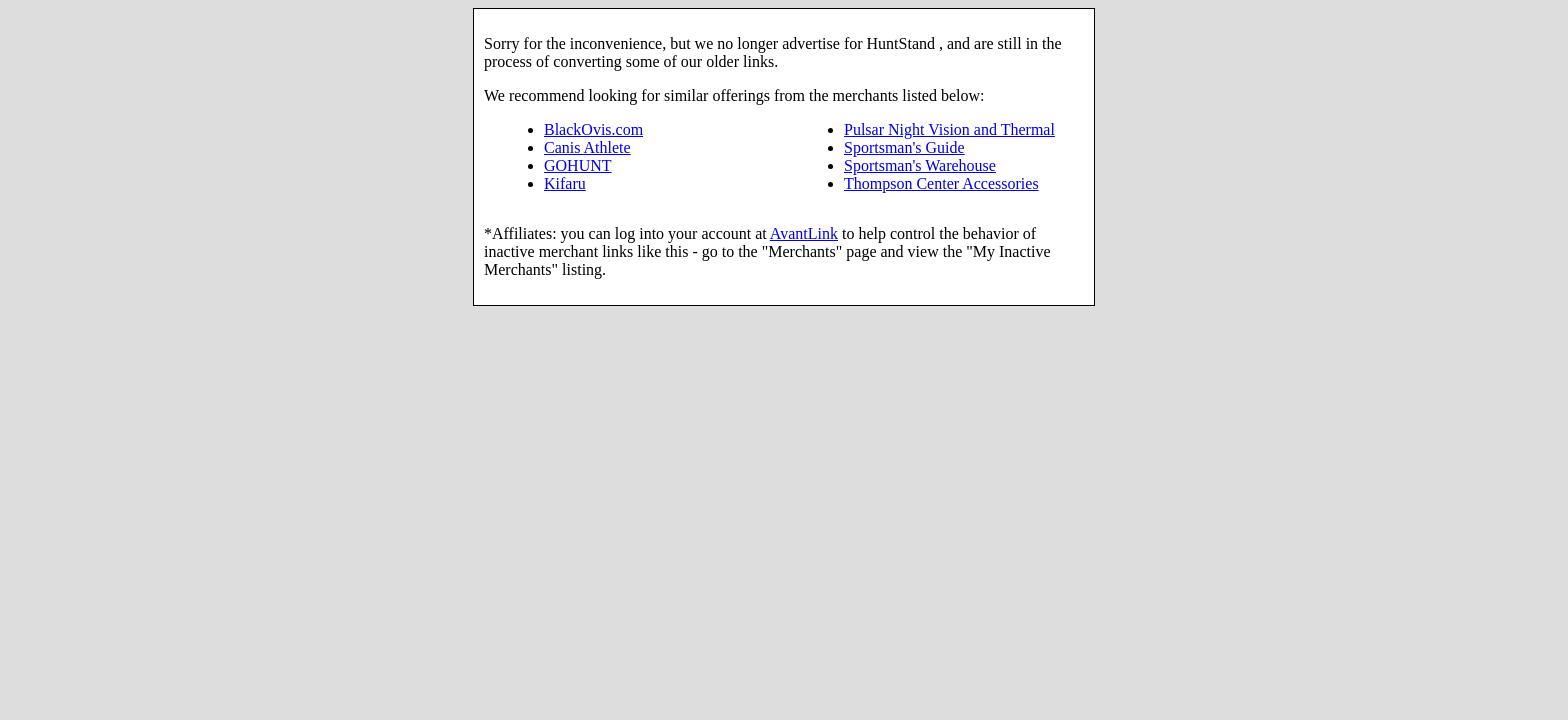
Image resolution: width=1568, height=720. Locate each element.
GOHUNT (578, 165)
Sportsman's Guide (904, 147)
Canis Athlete (587, 147)
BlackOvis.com (593, 129)
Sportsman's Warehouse (920, 165)
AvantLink (804, 233)
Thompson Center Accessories (941, 183)
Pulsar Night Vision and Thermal (949, 129)
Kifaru (565, 183)
